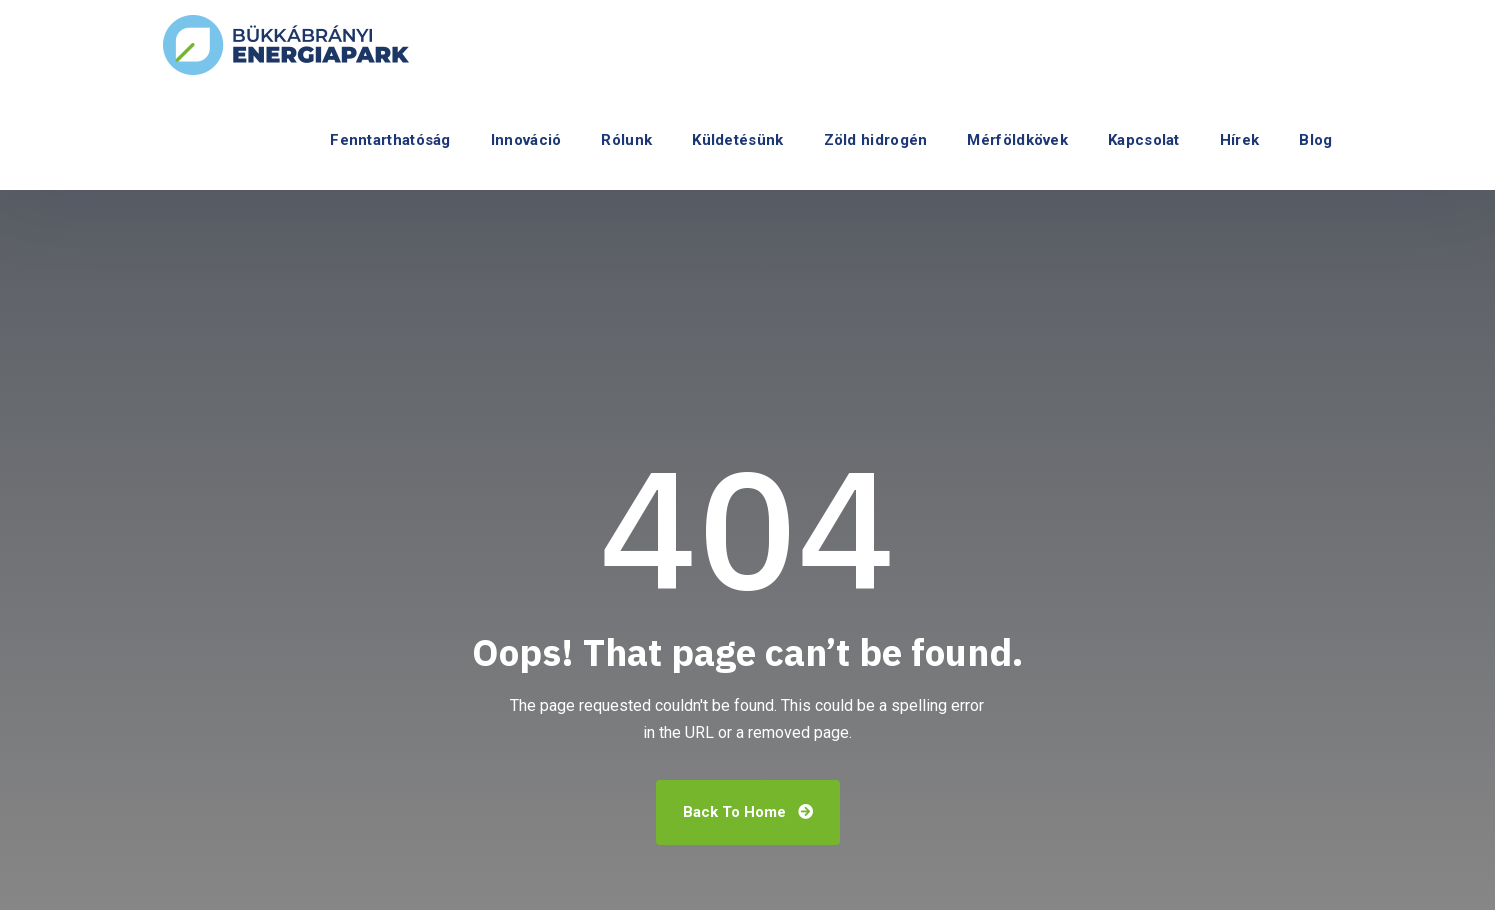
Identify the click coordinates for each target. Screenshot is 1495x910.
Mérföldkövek (1017, 140)
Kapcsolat (1144, 140)
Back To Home (748, 812)
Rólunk (626, 140)
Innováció (526, 140)
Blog (1315, 140)
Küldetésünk (737, 140)
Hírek (1240, 140)
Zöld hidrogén (876, 140)
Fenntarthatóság (390, 140)
